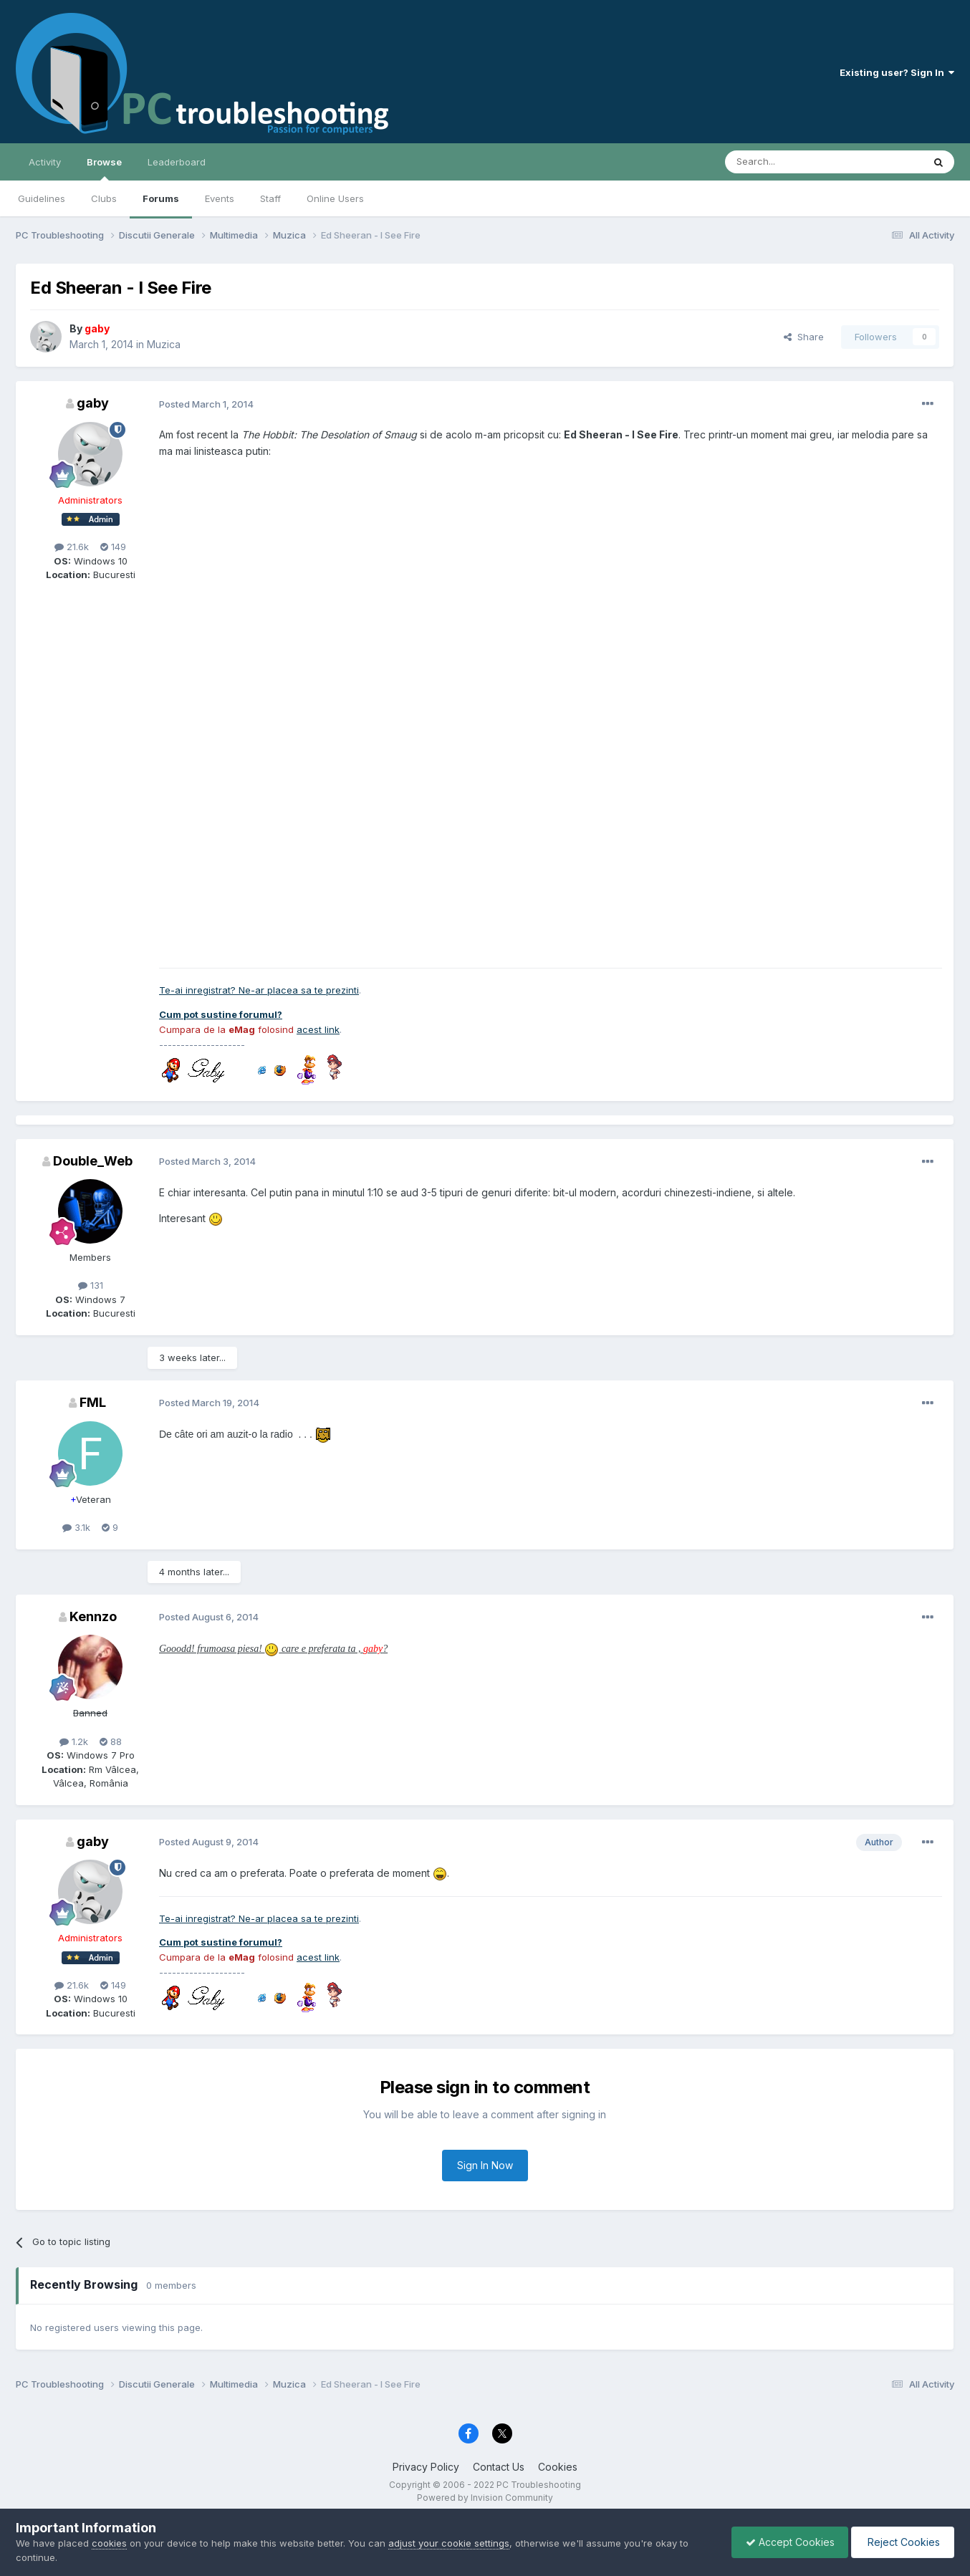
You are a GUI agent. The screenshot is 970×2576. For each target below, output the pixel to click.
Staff (270, 198)
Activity (45, 162)
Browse (104, 168)
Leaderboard (177, 162)
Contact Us (498, 2467)
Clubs (104, 198)
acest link (318, 1029)
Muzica (164, 344)
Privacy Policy (426, 2467)
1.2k (73, 1741)
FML (93, 1402)
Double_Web (93, 1160)
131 (90, 1285)
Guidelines (41, 198)
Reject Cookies (901, 2542)
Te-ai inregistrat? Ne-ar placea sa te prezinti (259, 990)
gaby (93, 402)
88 (111, 1741)
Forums (161, 198)
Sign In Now (485, 2165)
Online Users (335, 198)
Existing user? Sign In (897, 72)
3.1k (76, 1527)
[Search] (787, 161)
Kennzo (93, 1616)
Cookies (557, 2467)
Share (804, 336)
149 (113, 546)
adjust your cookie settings (448, 2543)
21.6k (71, 546)
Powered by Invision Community (485, 2497)
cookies (109, 2543)
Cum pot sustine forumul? (220, 1014)
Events (219, 198)
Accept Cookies (786, 2542)
